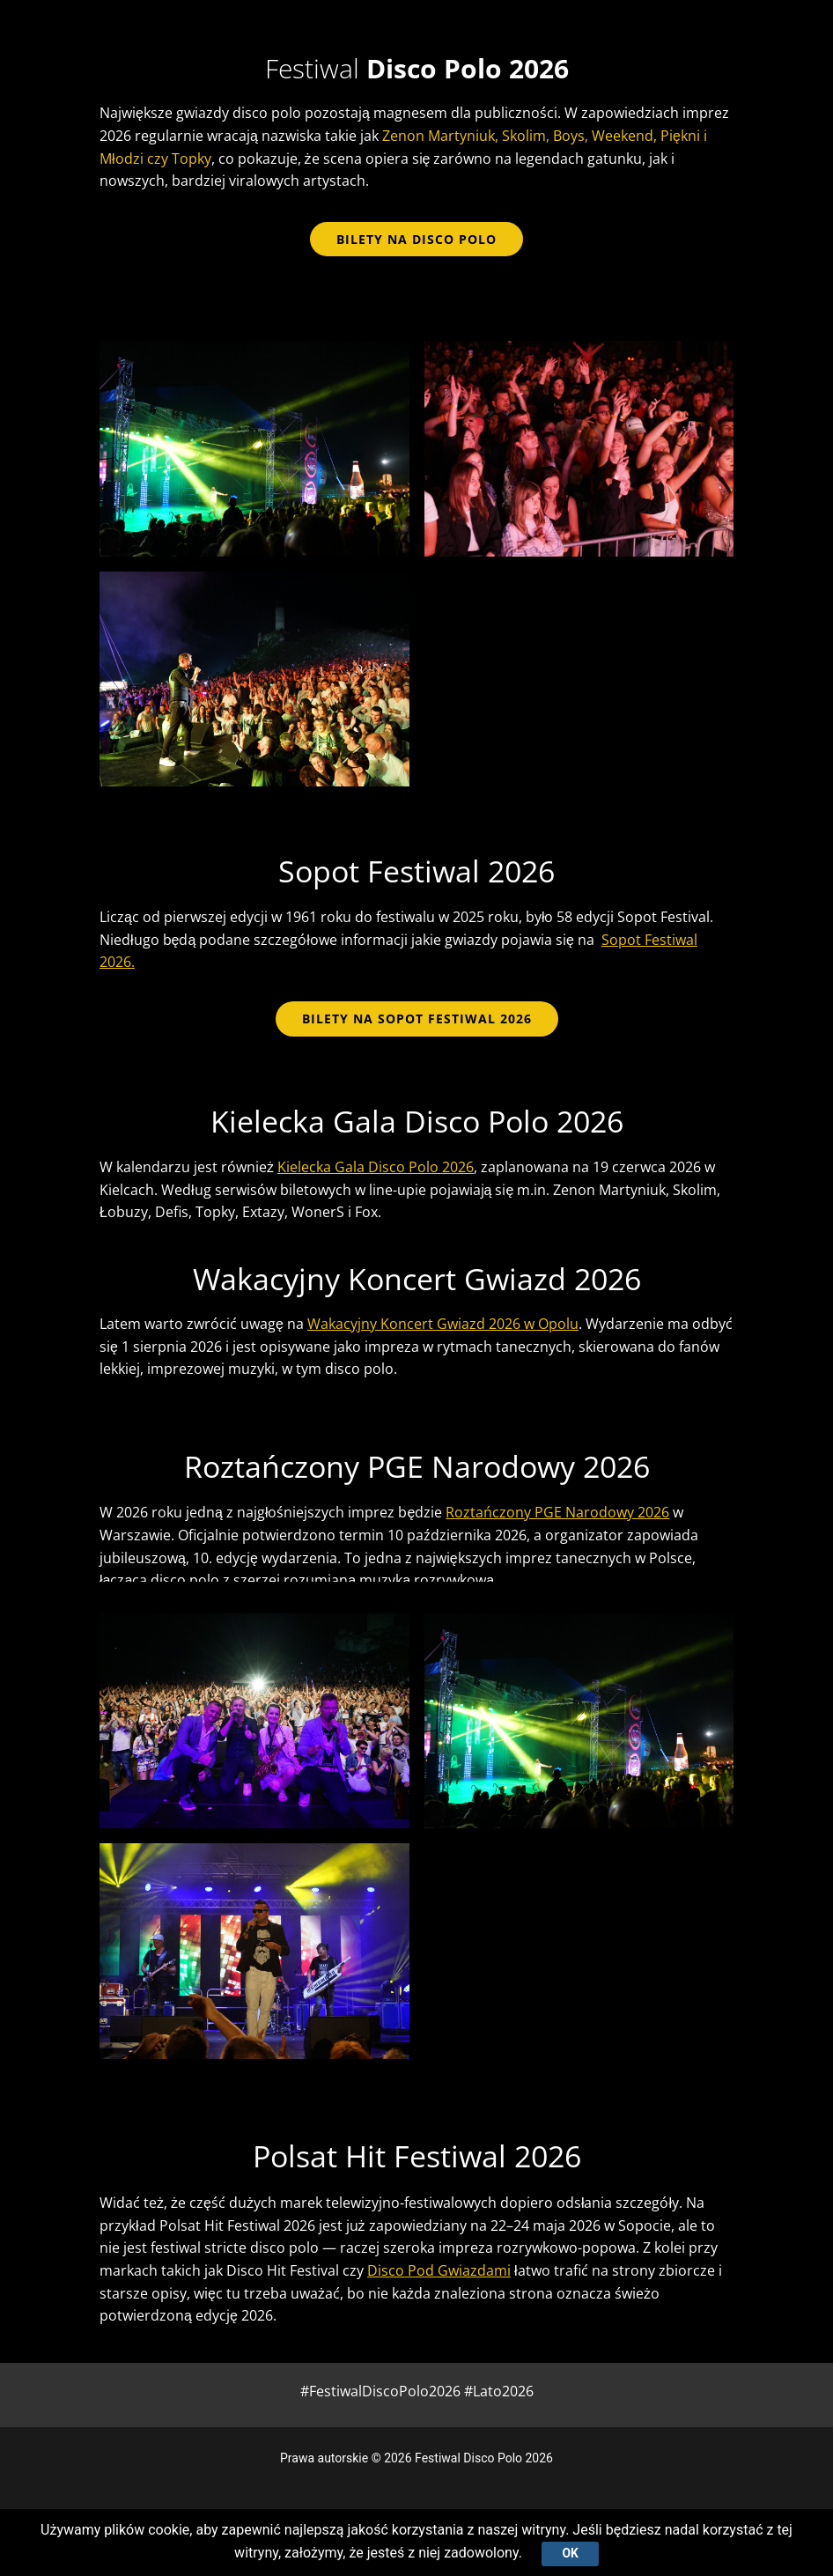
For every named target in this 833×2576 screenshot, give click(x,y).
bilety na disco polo (416, 239)
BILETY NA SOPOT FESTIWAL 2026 (417, 1018)
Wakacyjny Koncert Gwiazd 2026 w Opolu (443, 1323)
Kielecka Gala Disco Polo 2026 (375, 1167)
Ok (570, 2553)
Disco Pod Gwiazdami (439, 2270)
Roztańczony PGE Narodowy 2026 (557, 1512)
